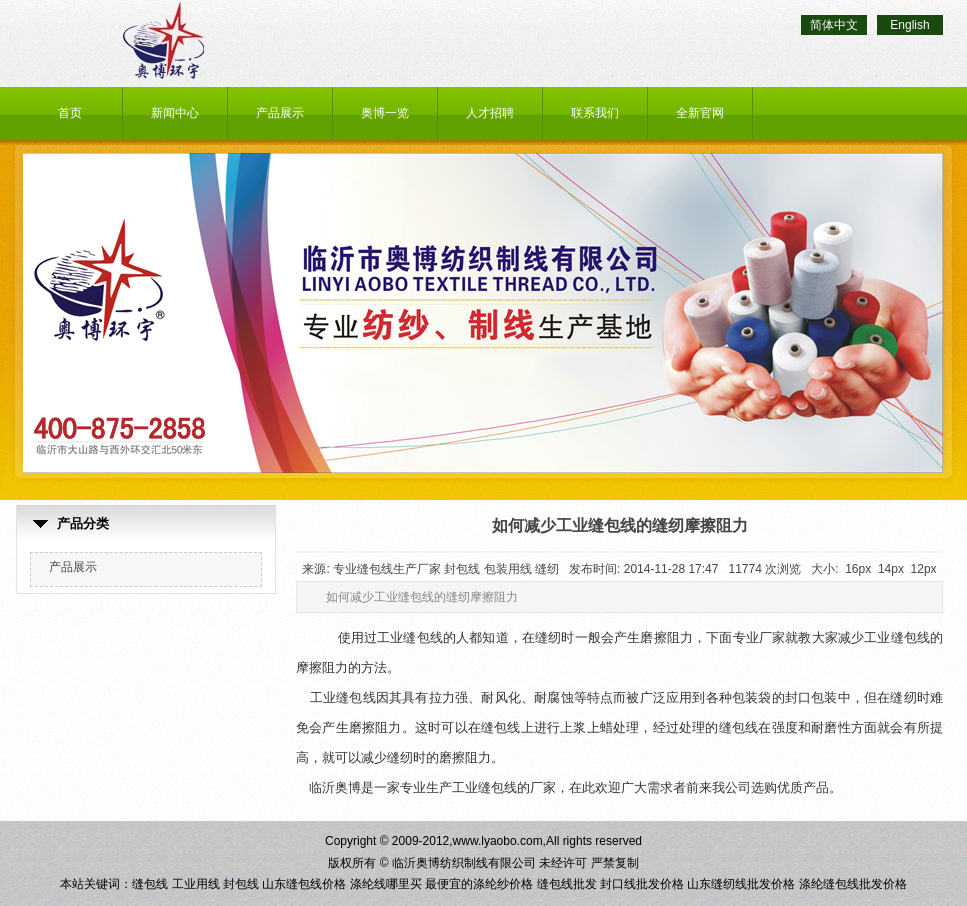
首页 (70, 113)
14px (891, 569)
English (909, 25)
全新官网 (700, 113)
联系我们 (595, 113)
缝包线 (150, 884)
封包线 (241, 884)
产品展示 (280, 113)
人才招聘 (490, 113)
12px (924, 569)
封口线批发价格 (642, 884)
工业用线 (196, 884)
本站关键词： (96, 884)
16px (858, 569)
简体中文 (834, 25)
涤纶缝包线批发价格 (853, 884)
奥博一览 (385, 113)
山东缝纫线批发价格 (741, 884)
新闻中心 (175, 113)
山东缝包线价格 (304, 884)
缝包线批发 (567, 884)
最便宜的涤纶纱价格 (479, 884)
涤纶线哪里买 (386, 884)
